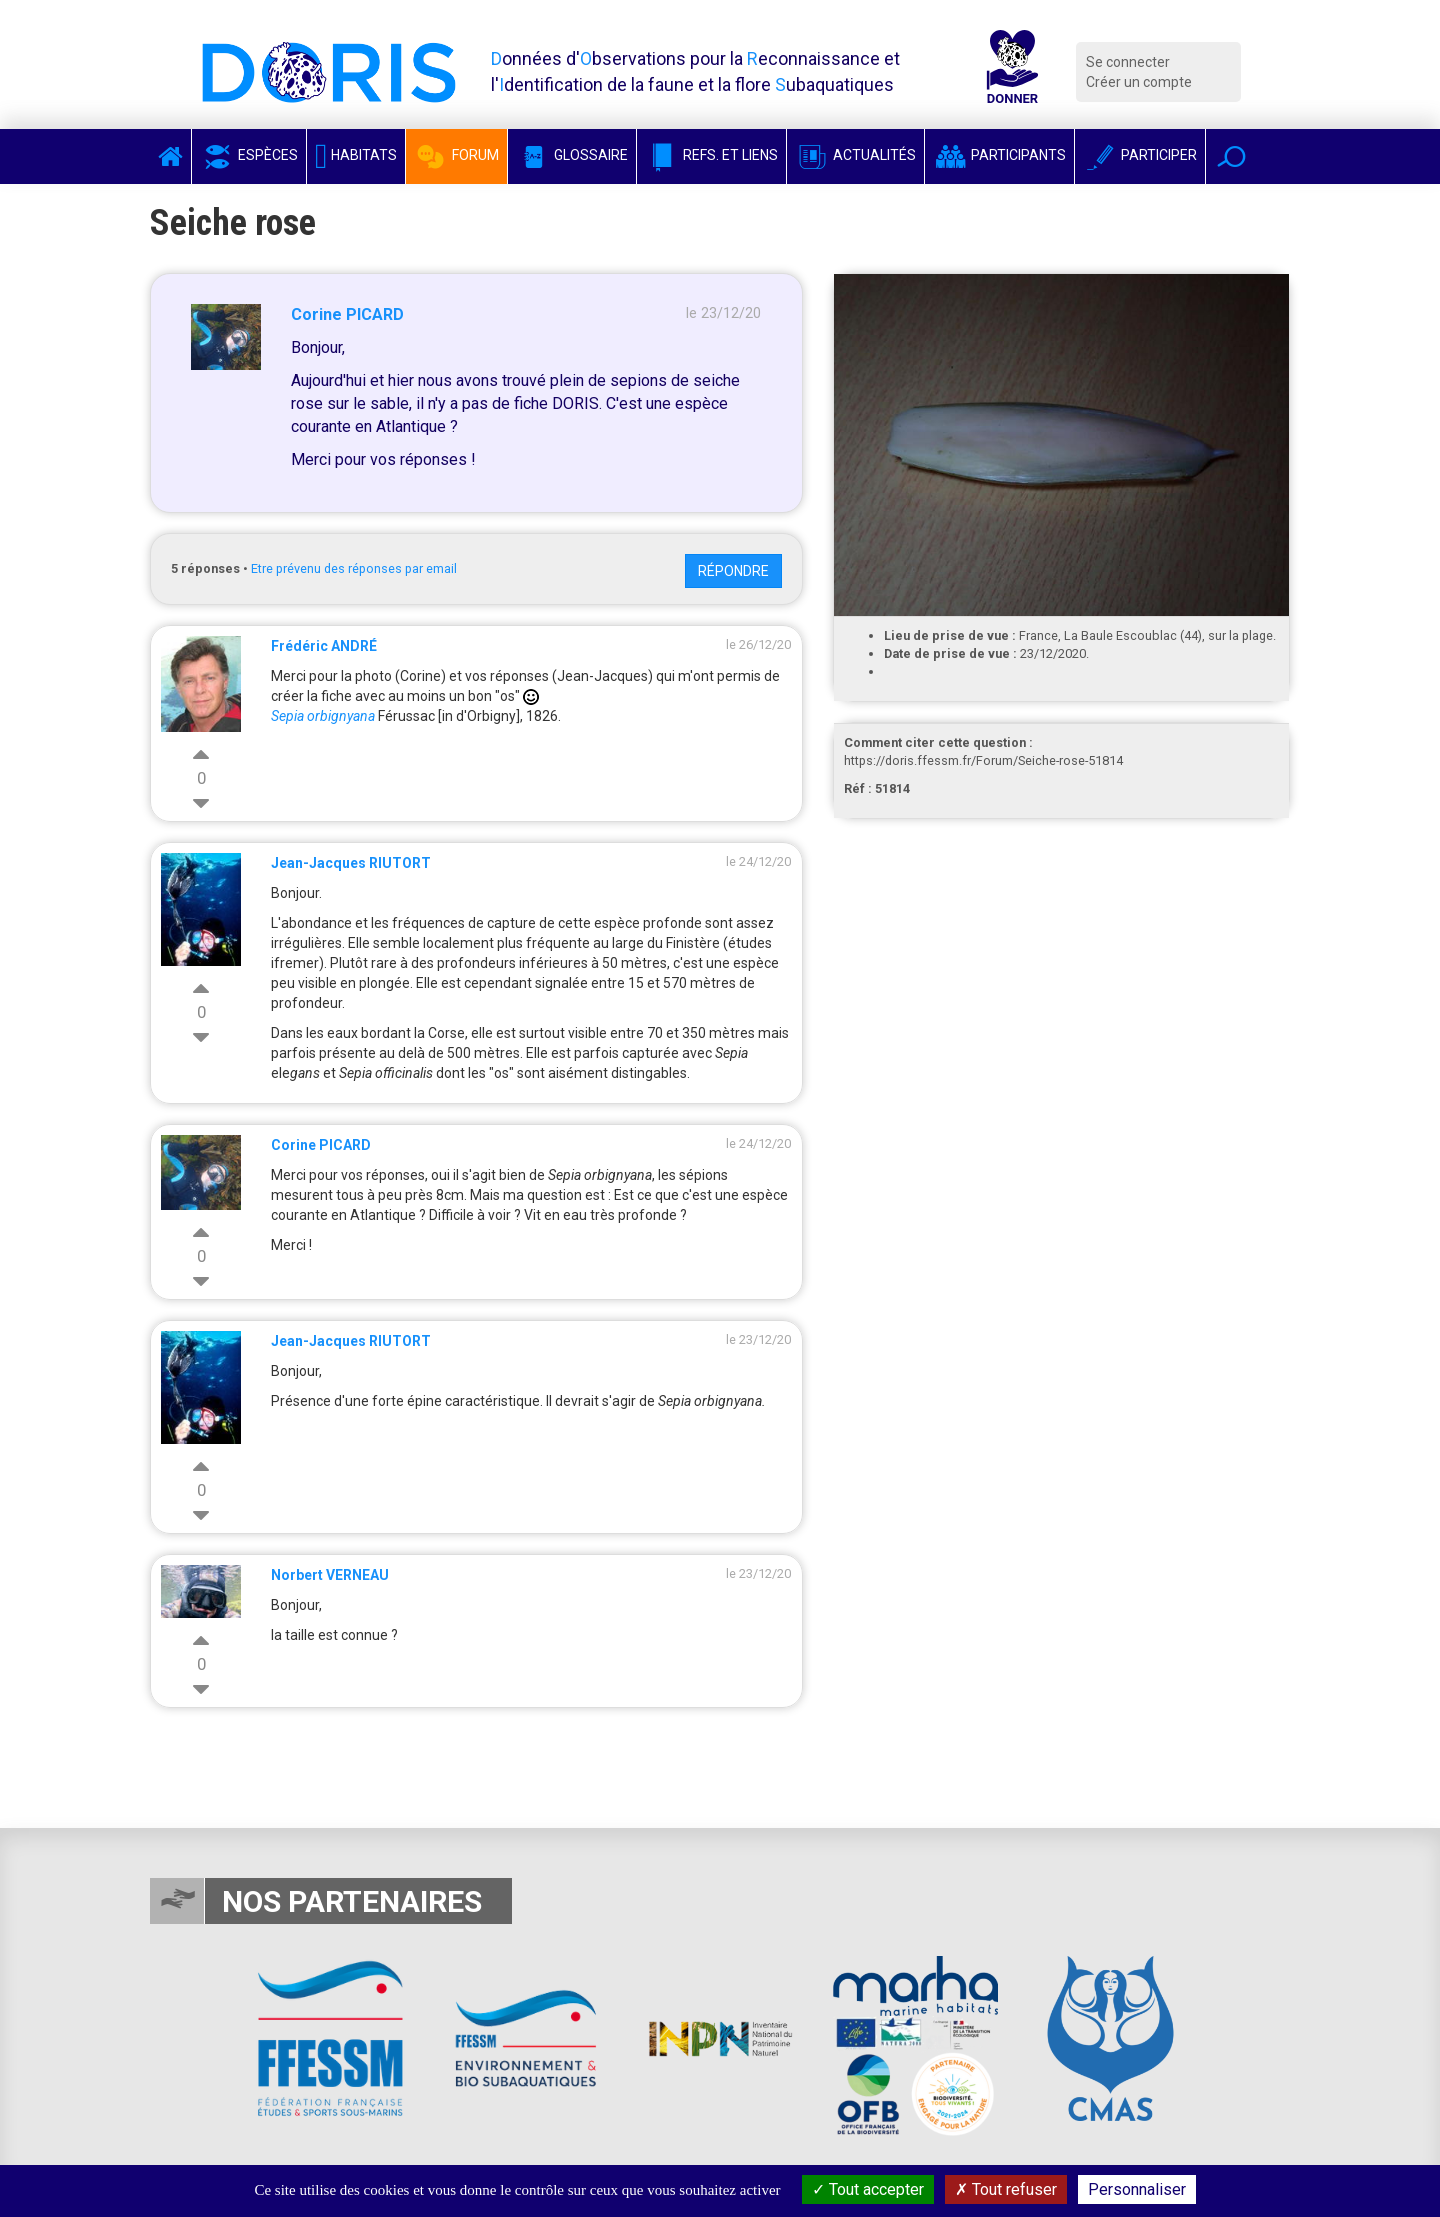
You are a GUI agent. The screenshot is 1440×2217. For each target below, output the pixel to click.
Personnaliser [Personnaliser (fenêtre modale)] (1137, 2189)
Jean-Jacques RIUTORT (351, 863)
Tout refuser (1006, 2189)
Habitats (356, 155)
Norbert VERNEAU (330, 1575)
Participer (1140, 155)
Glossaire (572, 155)
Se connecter (1128, 62)
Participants (999, 155)
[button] (1231, 156)
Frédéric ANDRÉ (324, 646)
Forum (456, 155)
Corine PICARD (347, 314)
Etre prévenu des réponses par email (354, 568)
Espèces (249, 155)
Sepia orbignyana (323, 716)
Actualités (855, 155)
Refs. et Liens (711, 155)
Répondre (733, 571)
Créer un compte (1139, 82)
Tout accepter (868, 2189)
